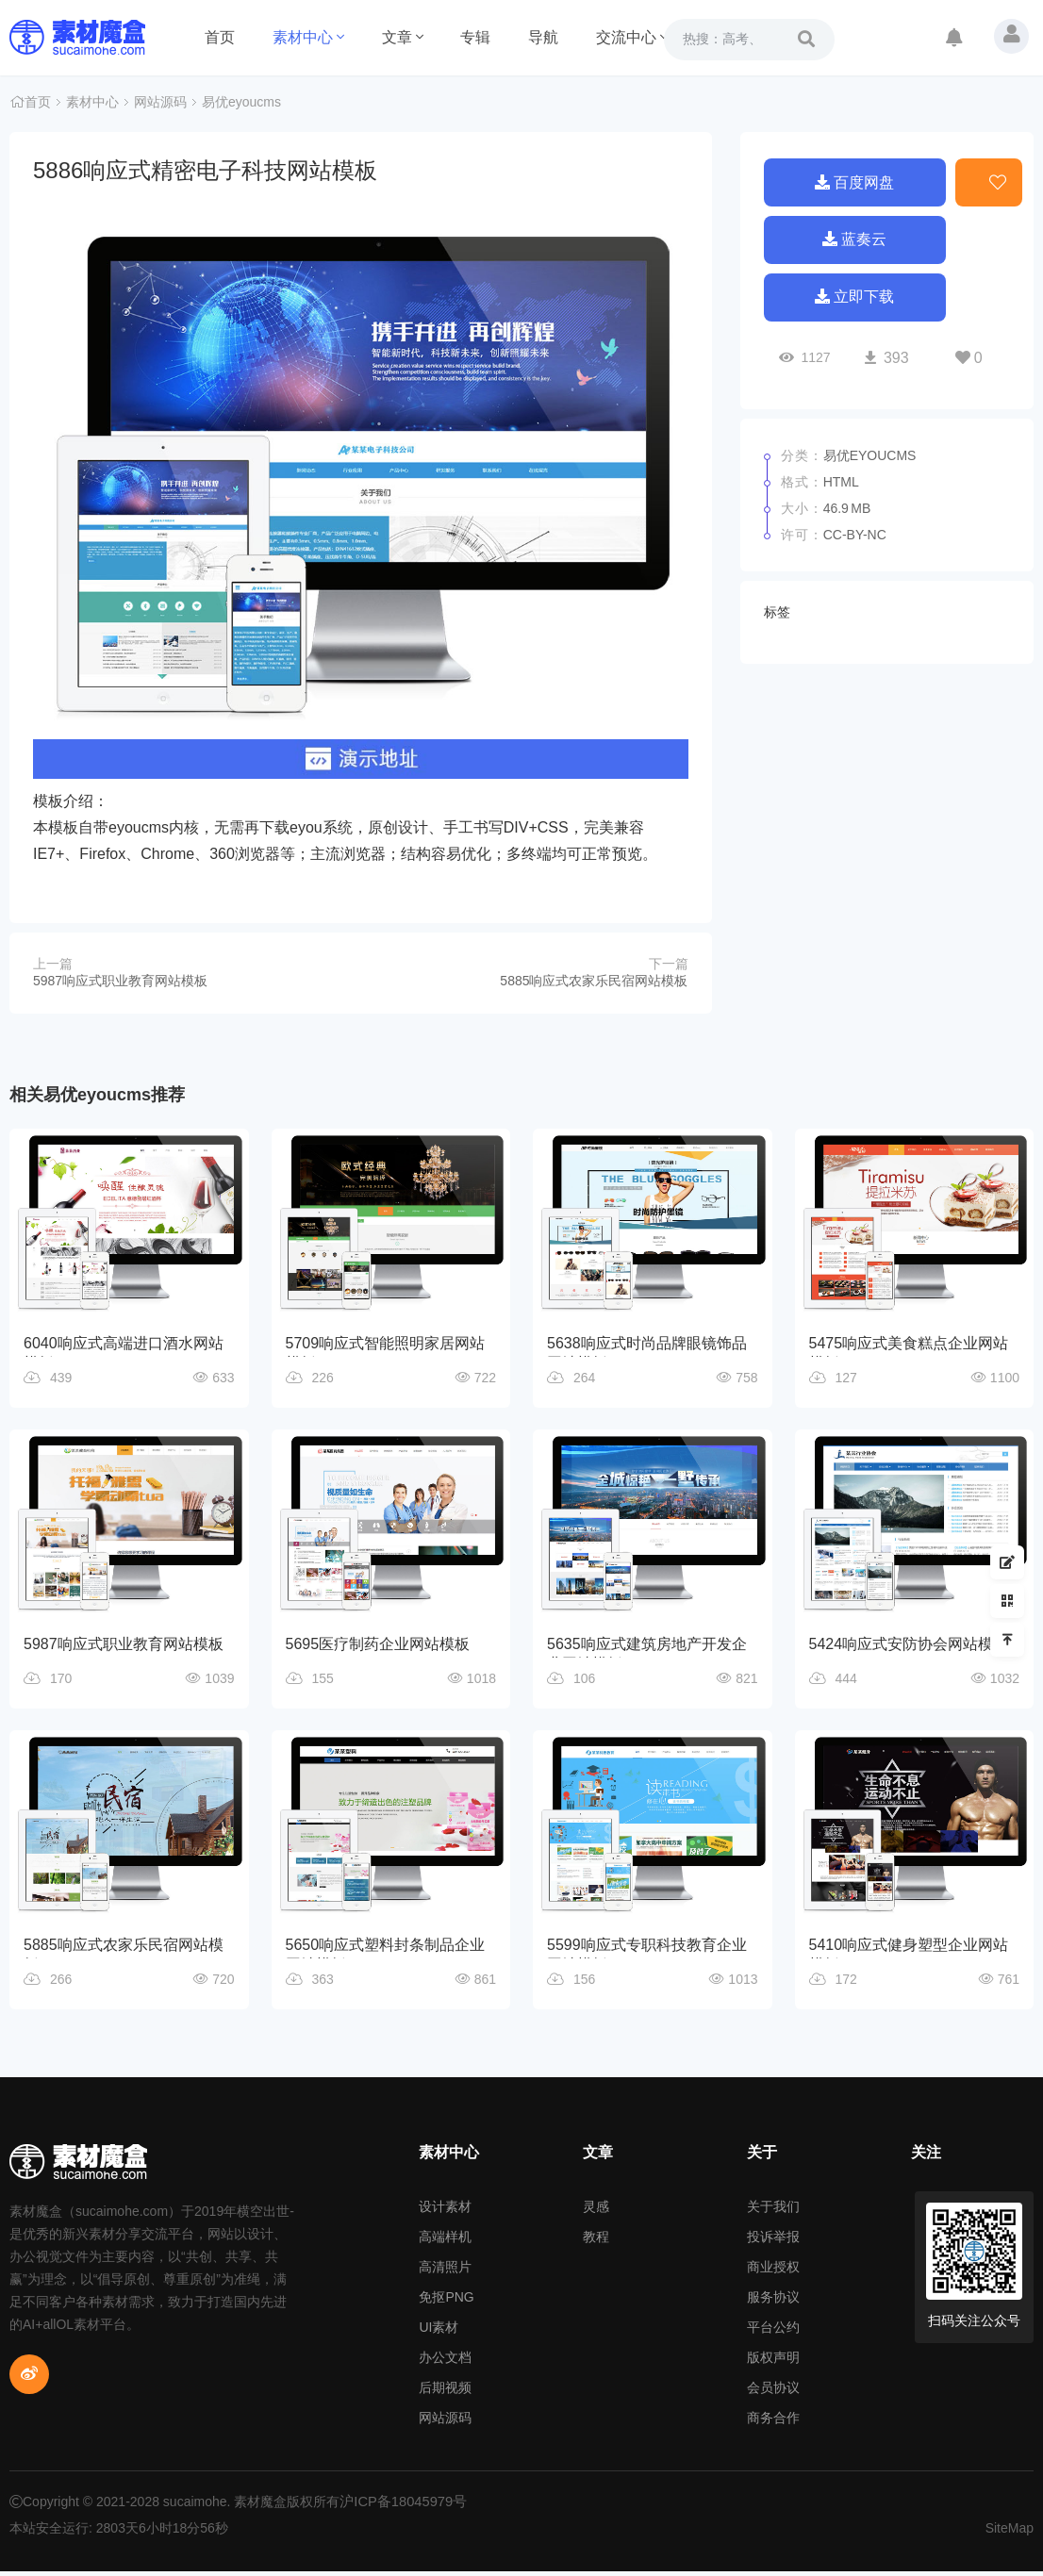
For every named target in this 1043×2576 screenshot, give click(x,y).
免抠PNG (446, 2301)
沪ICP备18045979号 (399, 2506)
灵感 (596, 2211)
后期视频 (445, 2392)
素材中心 (308, 37)
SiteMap (1009, 2532)
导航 (543, 37)
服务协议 (773, 2301)
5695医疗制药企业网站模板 (378, 1645)
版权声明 (773, 2362)
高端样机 (445, 2241)
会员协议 (773, 2392)
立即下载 (854, 301)
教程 (596, 2241)
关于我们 (773, 2211)
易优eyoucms (241, 103)
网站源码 (160, 103)
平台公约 (773, 2331)
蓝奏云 (854, 241)
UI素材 (438, 2331)
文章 (402, 37)
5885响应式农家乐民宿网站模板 (593, 980)
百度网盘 (854, 181)
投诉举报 (773, 2241)
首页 (220, 37)
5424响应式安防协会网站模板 (909, 1645)
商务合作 (773, 2422)
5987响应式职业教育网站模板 (120, 980)
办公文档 (445, 2362)
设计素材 (445, 2211)
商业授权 (773, 2271)
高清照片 (445, 2271)
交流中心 (632, 37)
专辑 (475, 37)
